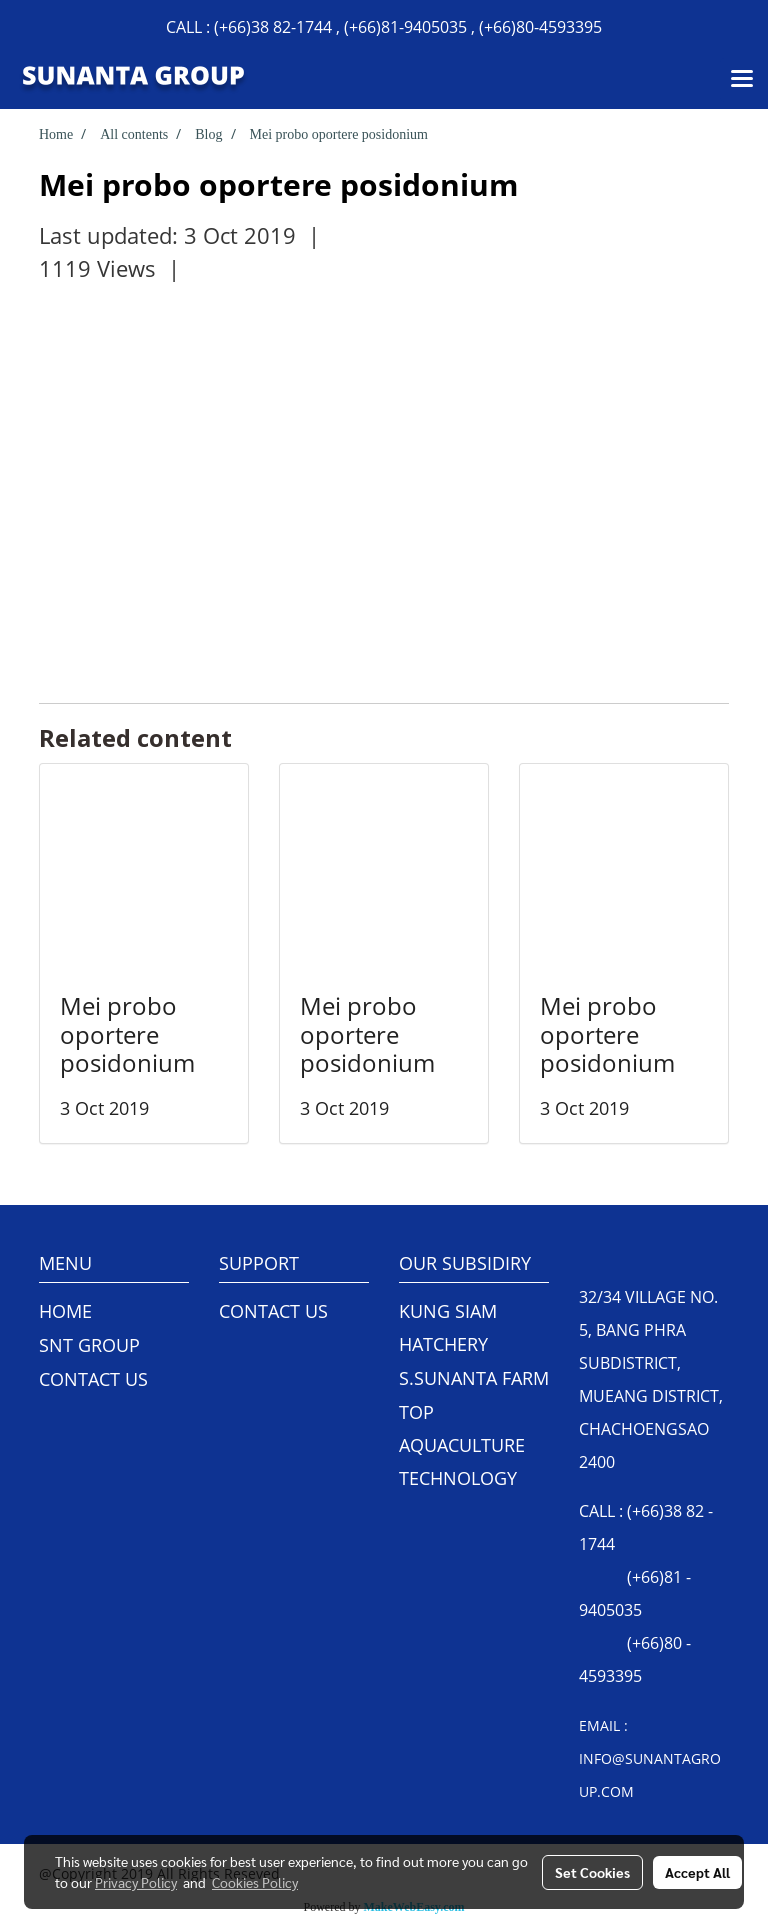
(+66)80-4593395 (540, 27)
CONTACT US (93, 1379)
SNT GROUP (89, 1345)
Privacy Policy (136, 1882)
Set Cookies (592, 1872)
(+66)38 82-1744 (273, 27)
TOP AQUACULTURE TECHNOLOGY (462, 1445)
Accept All (697, 1872)
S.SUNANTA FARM (474, 1378)
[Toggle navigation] (742, 80)
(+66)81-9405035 (405, 27)
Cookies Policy (255, 1882)
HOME (65, 1311)
